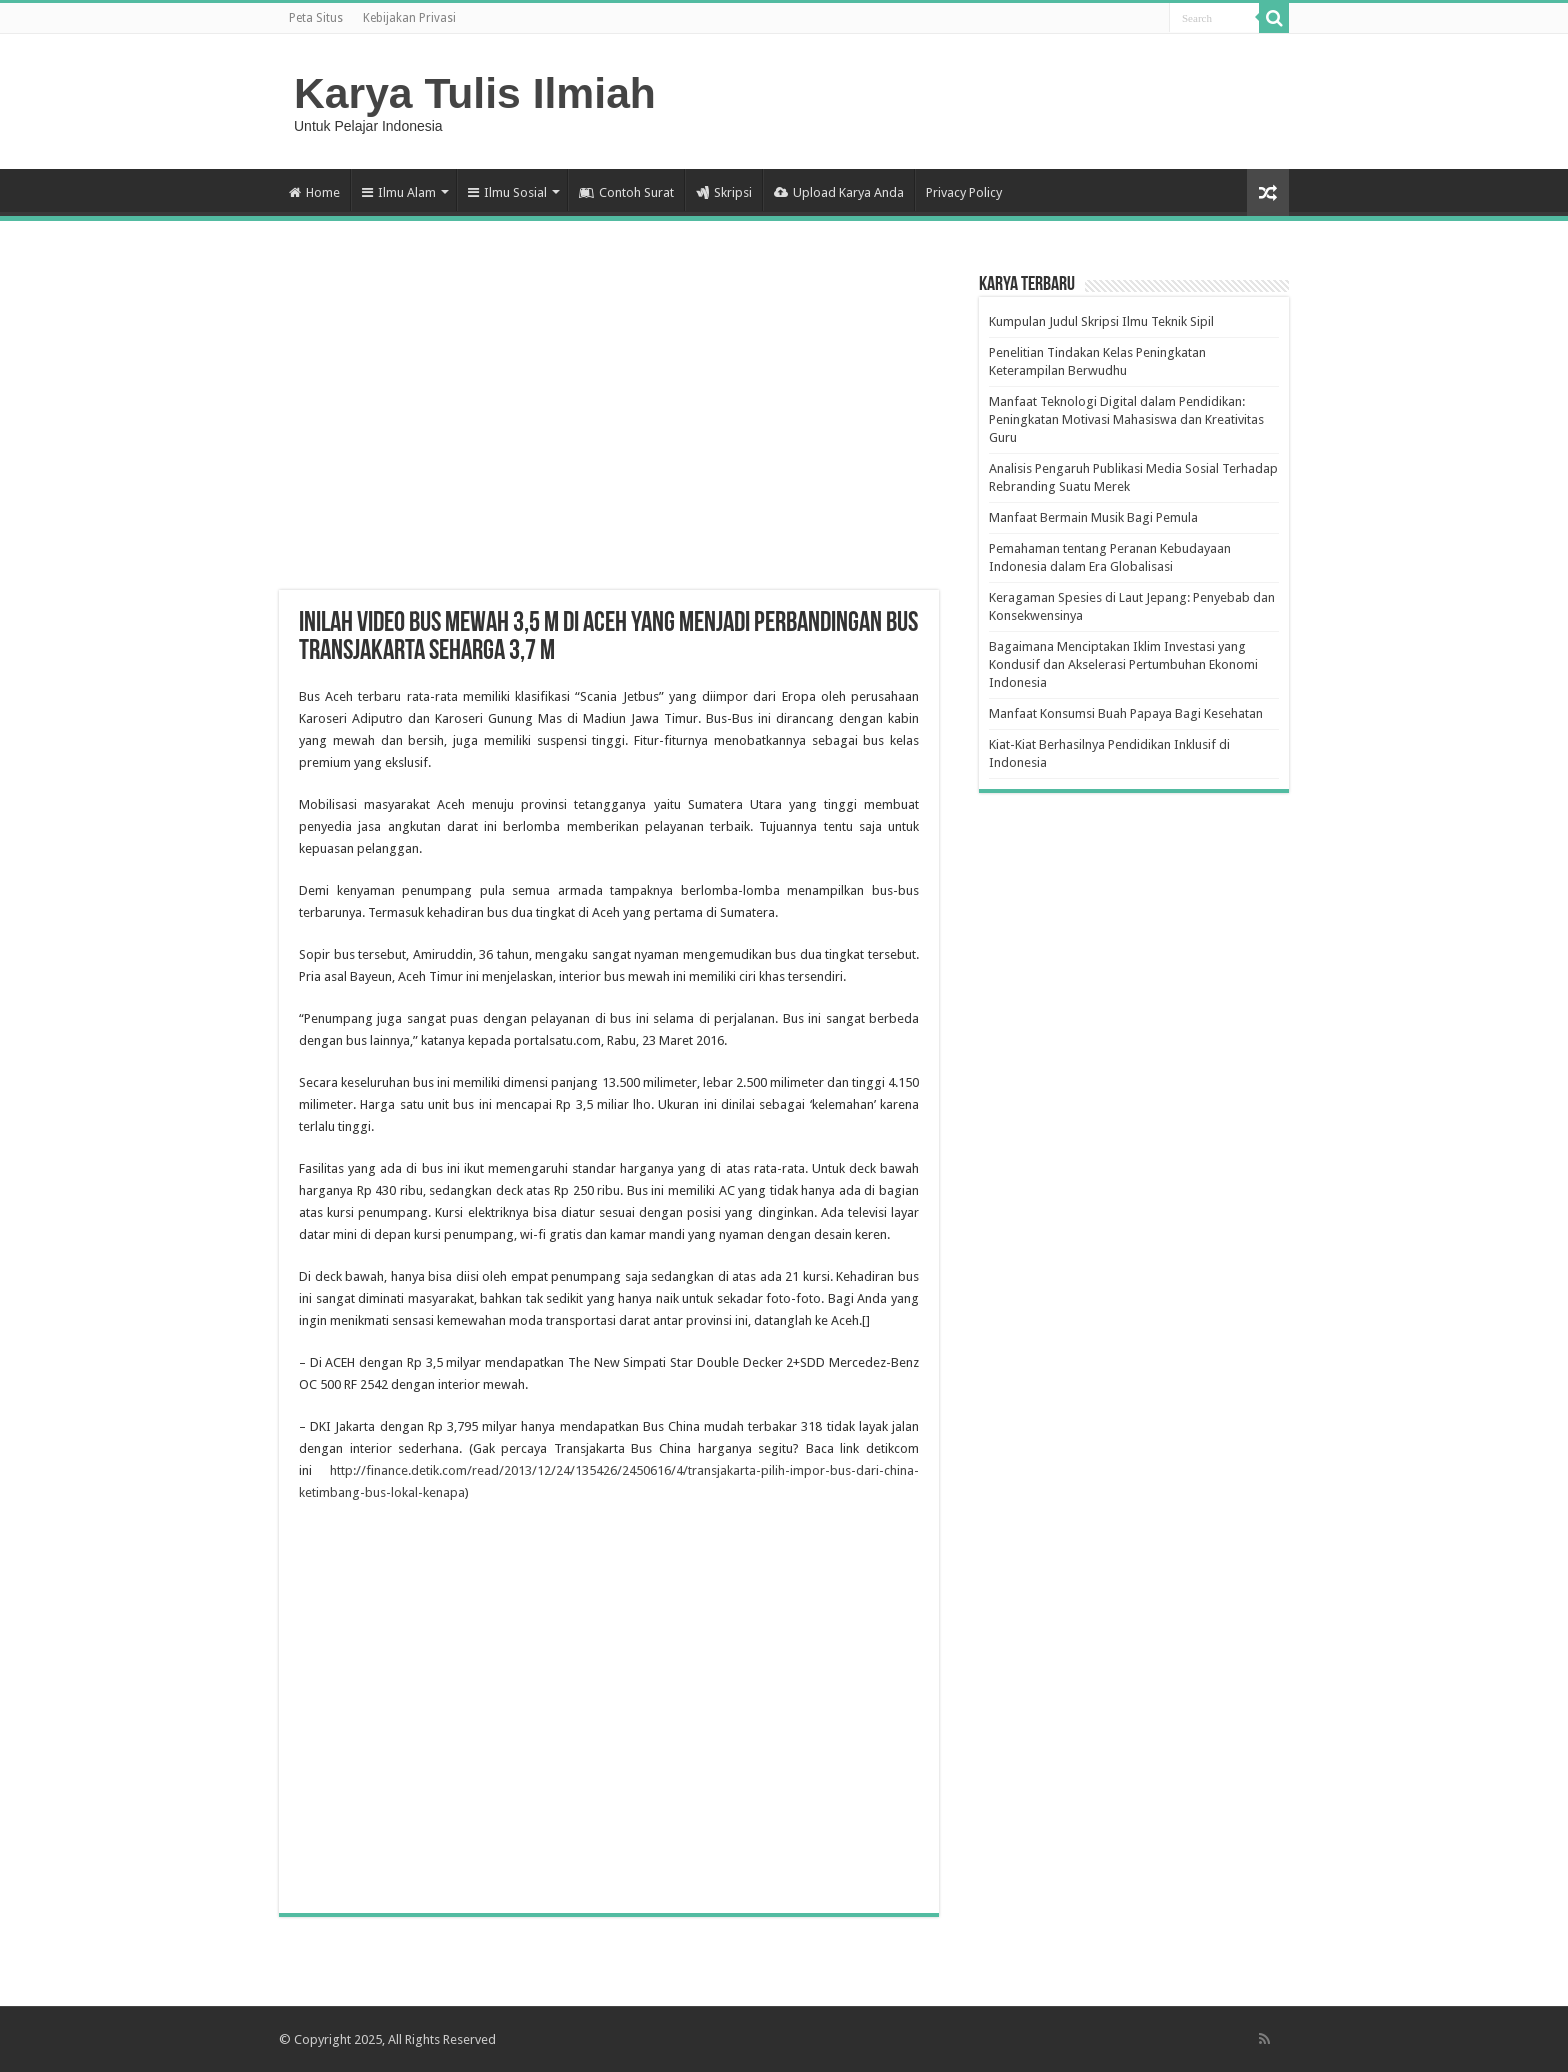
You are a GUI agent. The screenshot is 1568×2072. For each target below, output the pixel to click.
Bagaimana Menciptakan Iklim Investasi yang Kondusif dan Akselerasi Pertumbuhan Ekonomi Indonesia (1123, 664)
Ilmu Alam (399, 192)
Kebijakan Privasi (409, 18)
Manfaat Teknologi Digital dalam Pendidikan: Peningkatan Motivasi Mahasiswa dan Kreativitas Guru (1126, 419)
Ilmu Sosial (507, 192)
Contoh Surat (626, 192)
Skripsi (724, 192)
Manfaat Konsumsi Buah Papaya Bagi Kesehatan (1126, 713)
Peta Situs (316, 18)
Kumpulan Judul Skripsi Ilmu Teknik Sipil (1101, 321)
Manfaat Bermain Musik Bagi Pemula (1093, 517)
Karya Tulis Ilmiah (475, 93)
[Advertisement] (609, 430)
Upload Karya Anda (839, 192)
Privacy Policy (964, 192)
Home (314, 192)
